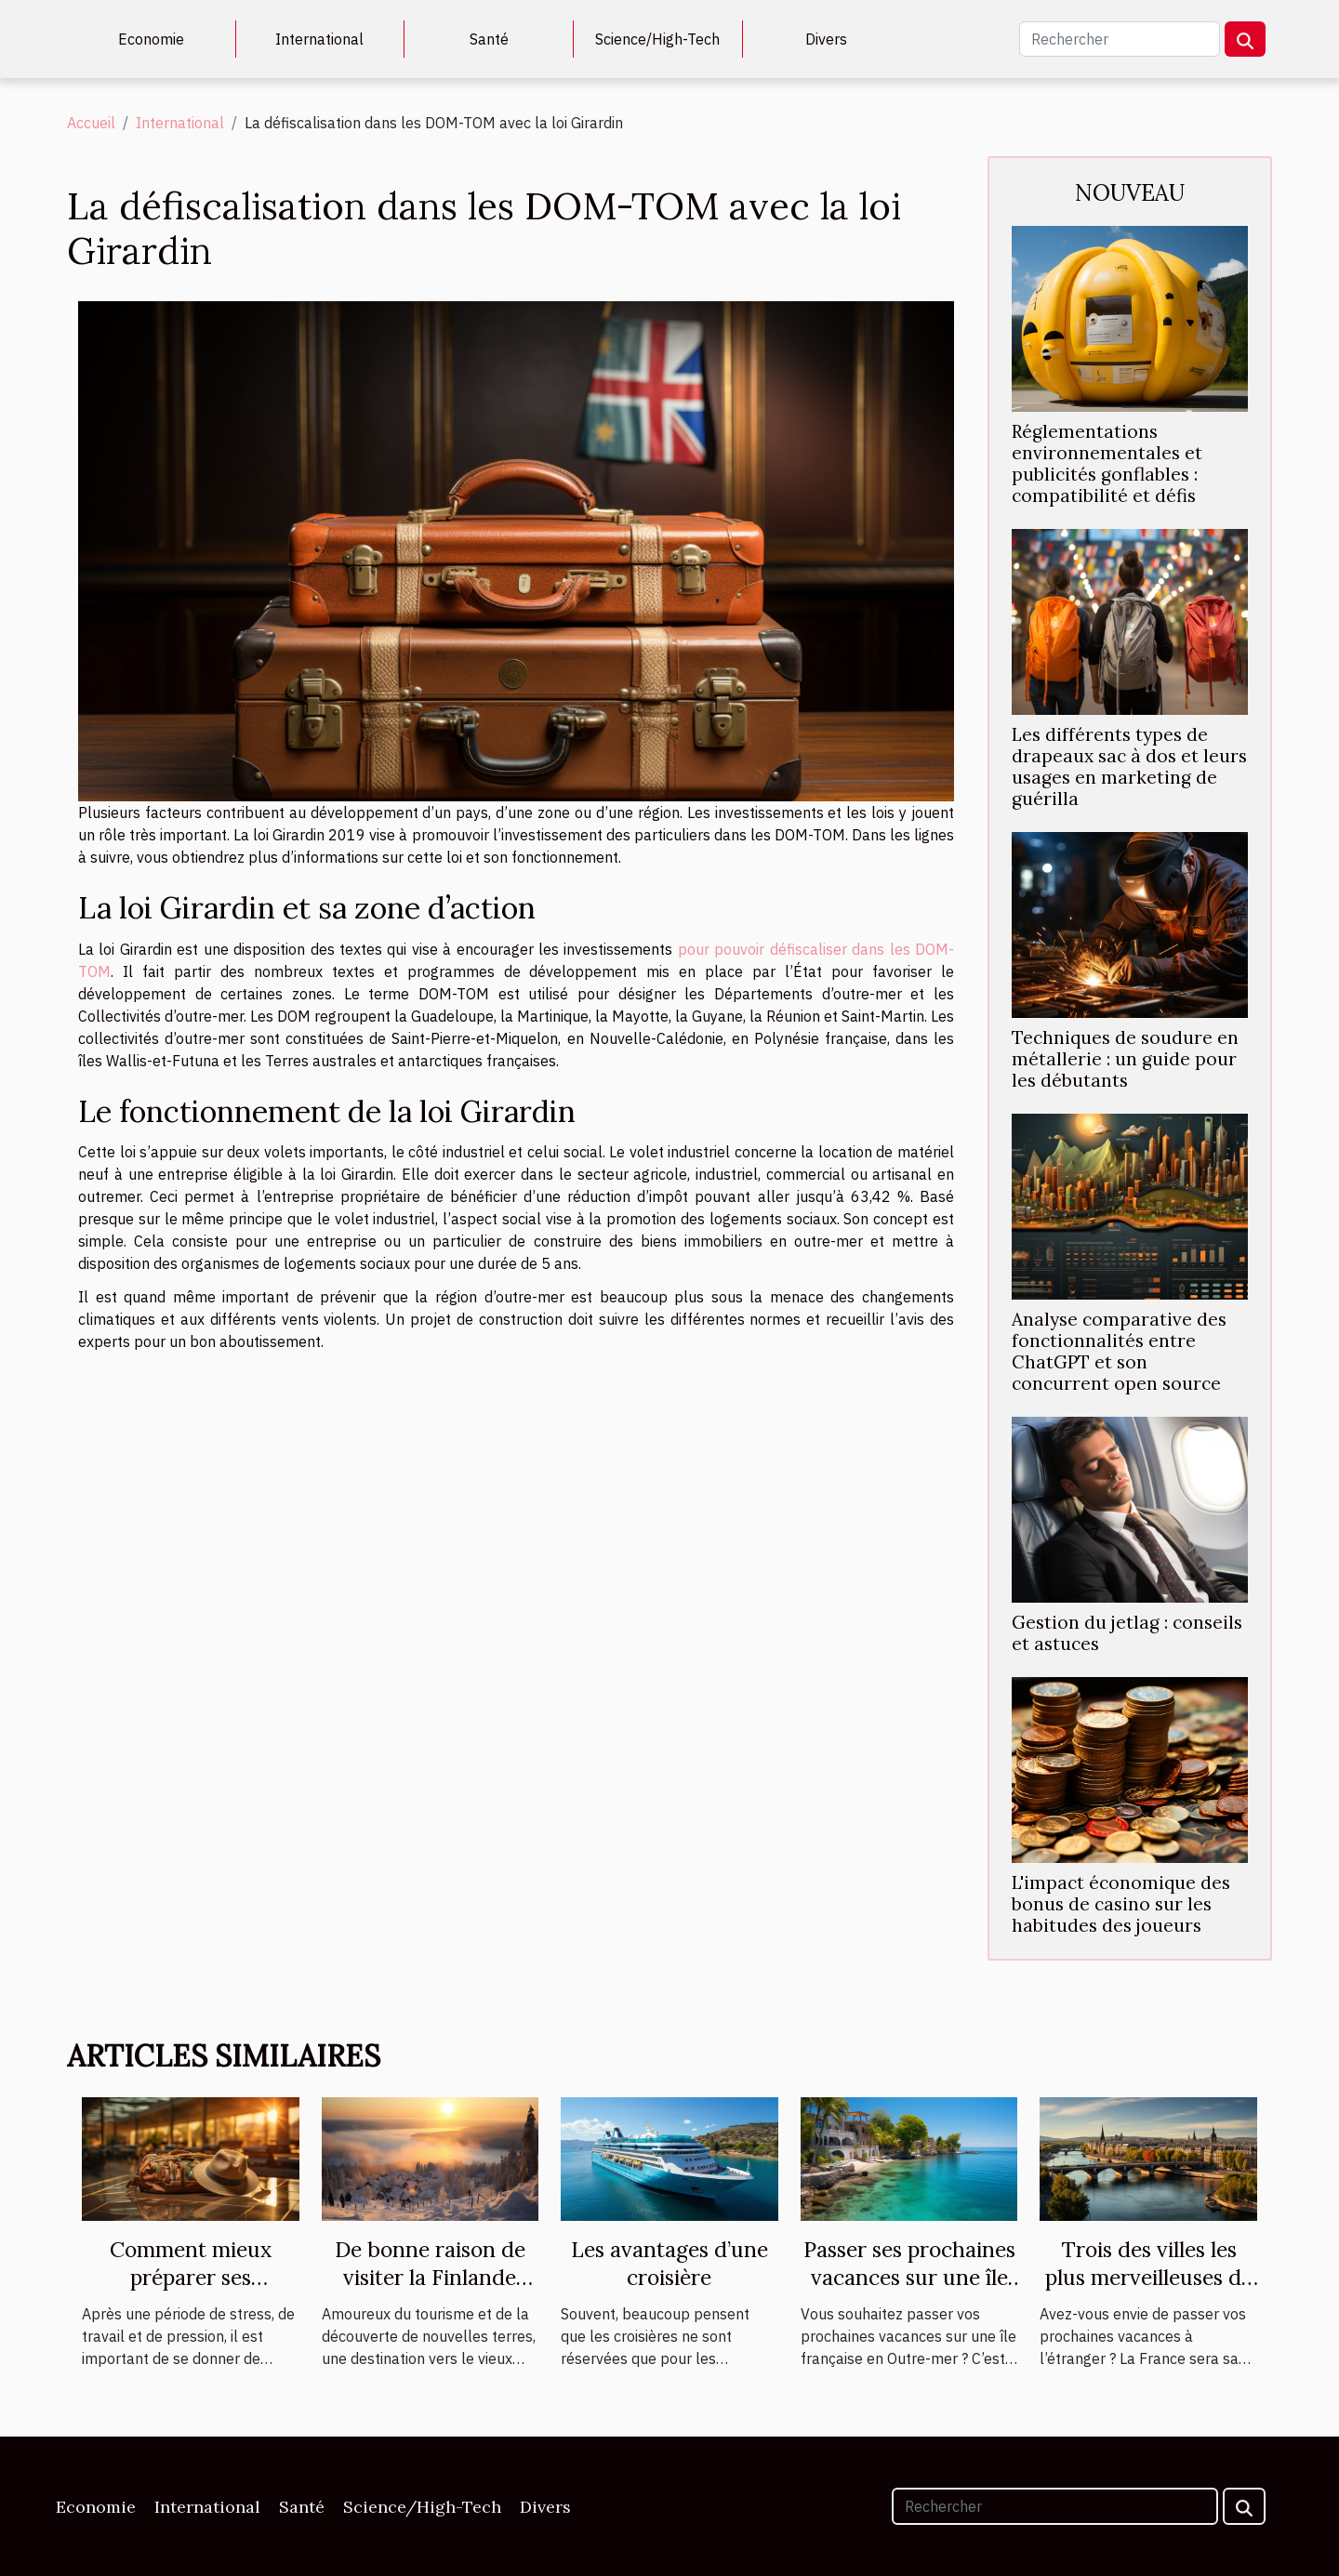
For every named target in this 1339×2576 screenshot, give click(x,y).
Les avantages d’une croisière (669, 2263)
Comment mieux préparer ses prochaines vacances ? (191, 2291)
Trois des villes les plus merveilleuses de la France (1149, 2277)
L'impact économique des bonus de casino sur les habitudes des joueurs (1121, 1903)
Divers (826, 39)
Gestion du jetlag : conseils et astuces (1127, 1633)
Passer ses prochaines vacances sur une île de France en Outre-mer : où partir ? (909, 2291)
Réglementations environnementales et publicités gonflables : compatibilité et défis (1107, 463)
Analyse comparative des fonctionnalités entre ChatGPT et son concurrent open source (1119, 1351)
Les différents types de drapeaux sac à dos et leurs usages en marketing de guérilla (1129, 766)
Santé (489, 39)
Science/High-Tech (657, 39)
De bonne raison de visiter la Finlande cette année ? (430, 2277)
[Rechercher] (1119, 39)
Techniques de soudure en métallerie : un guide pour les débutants (1125, 1058)
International (319, 39)
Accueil (91, 122)
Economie (151, 39)
